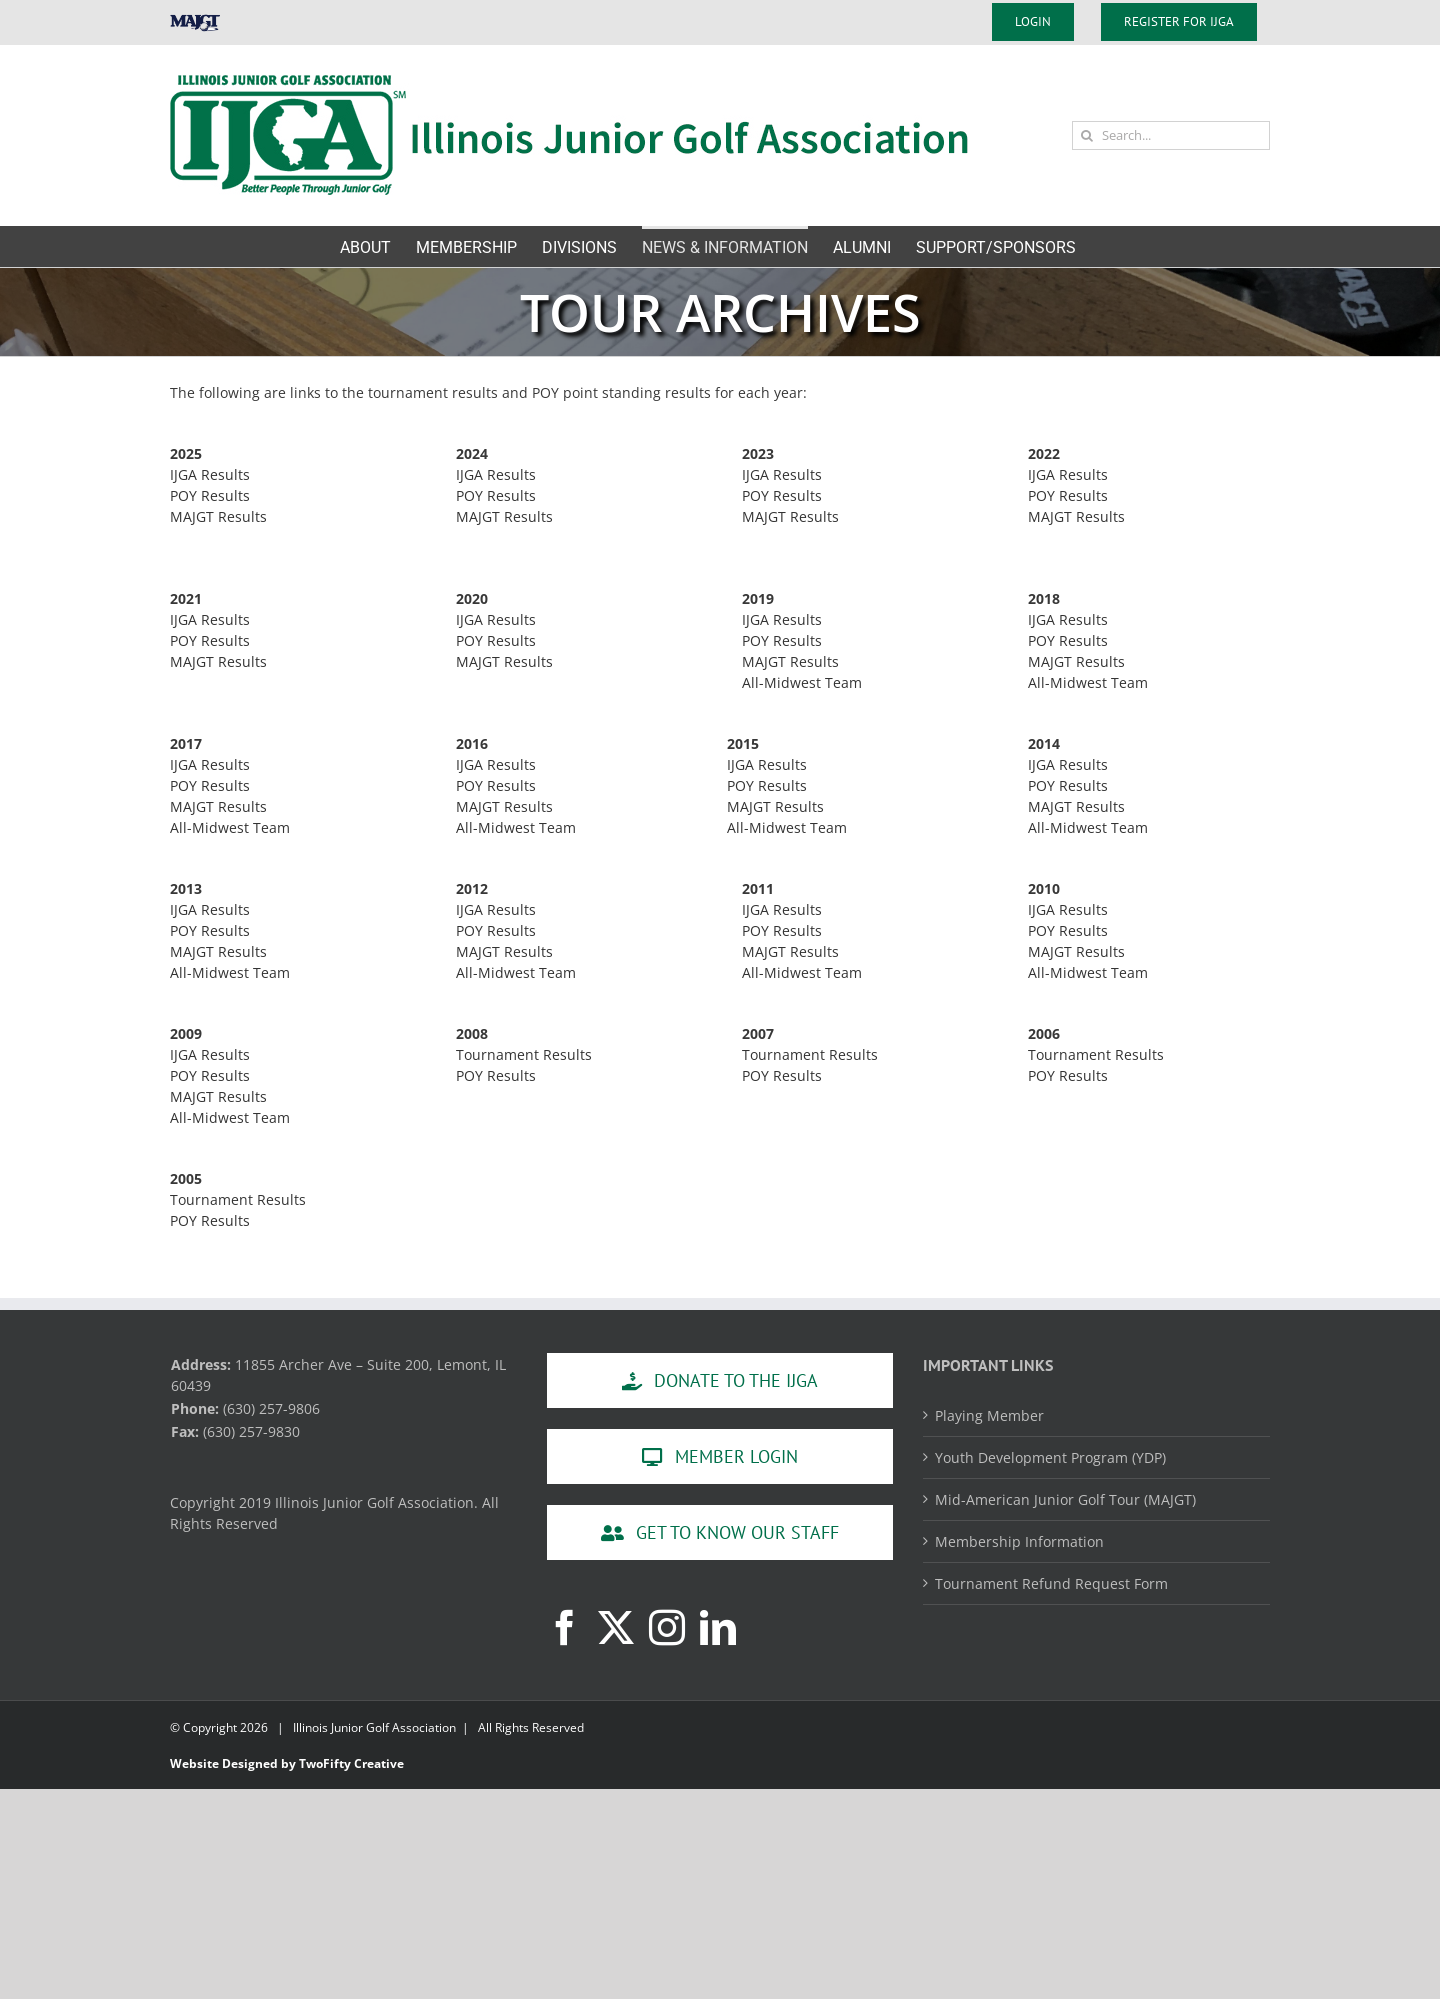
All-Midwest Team (802, 682)
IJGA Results (210, 474)
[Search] (1086, 135)
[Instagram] (667, 1628)
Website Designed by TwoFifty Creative (287, 1763)
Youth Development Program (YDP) (1050, 1457)
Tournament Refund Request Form (1051, 1583)
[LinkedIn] (718, 1628)
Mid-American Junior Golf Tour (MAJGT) (1065, 1499)
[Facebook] (565, 1628)
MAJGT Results (218, 516)
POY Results (210, 495)
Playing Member (989, 1415)
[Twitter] (616, 1628)
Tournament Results (524, 1054)
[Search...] (1171, 135)
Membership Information (1019, 1541)
